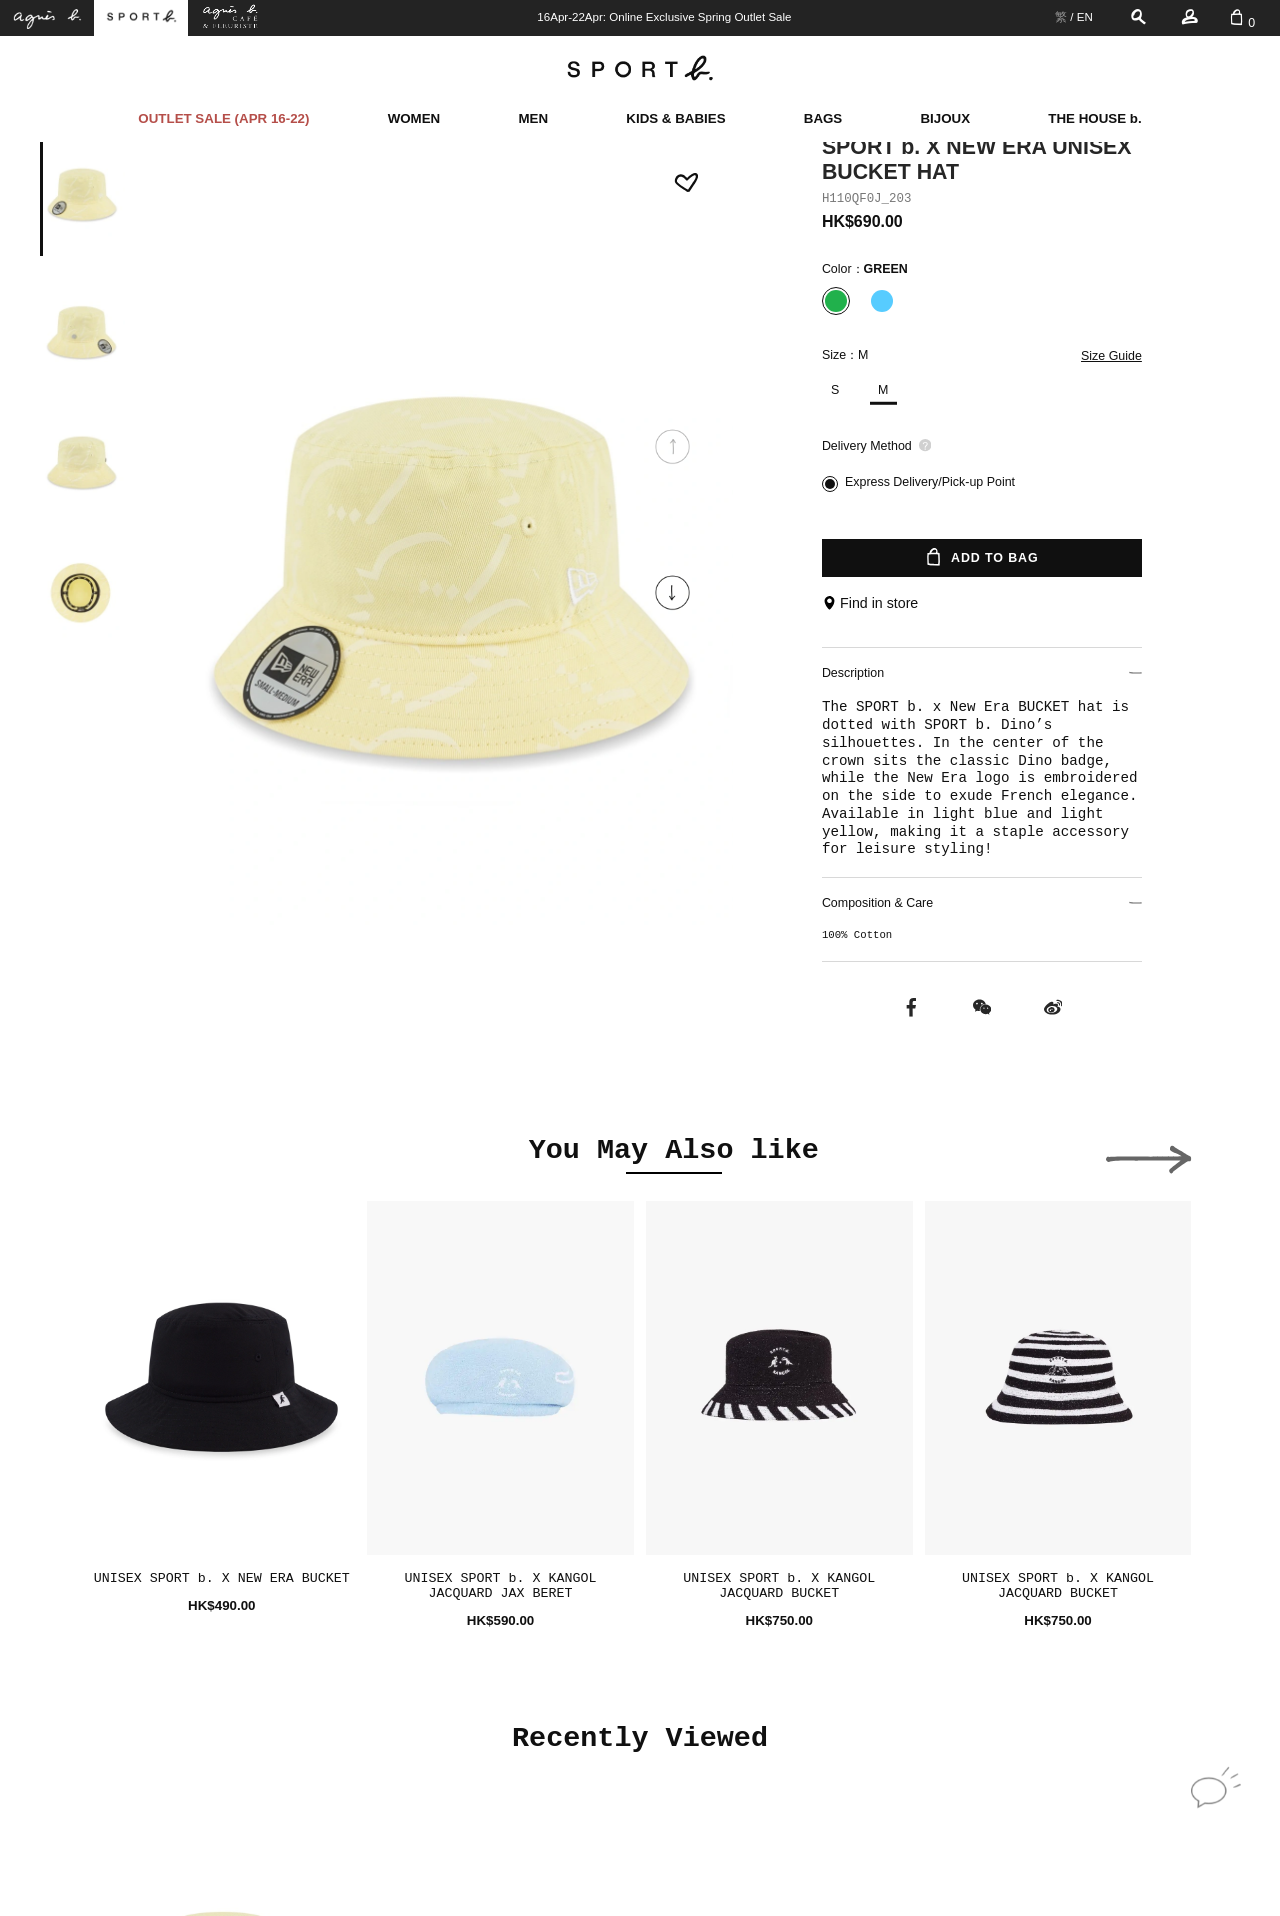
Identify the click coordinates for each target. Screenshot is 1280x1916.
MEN (533, 118)
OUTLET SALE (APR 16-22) (223, 118)
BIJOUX (945, 118)
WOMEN (414, 118)
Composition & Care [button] (982, 903)
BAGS (823, 118)
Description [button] (982, 673)
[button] (673, 593)
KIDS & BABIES (675, 118)
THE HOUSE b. (1094, 118)
